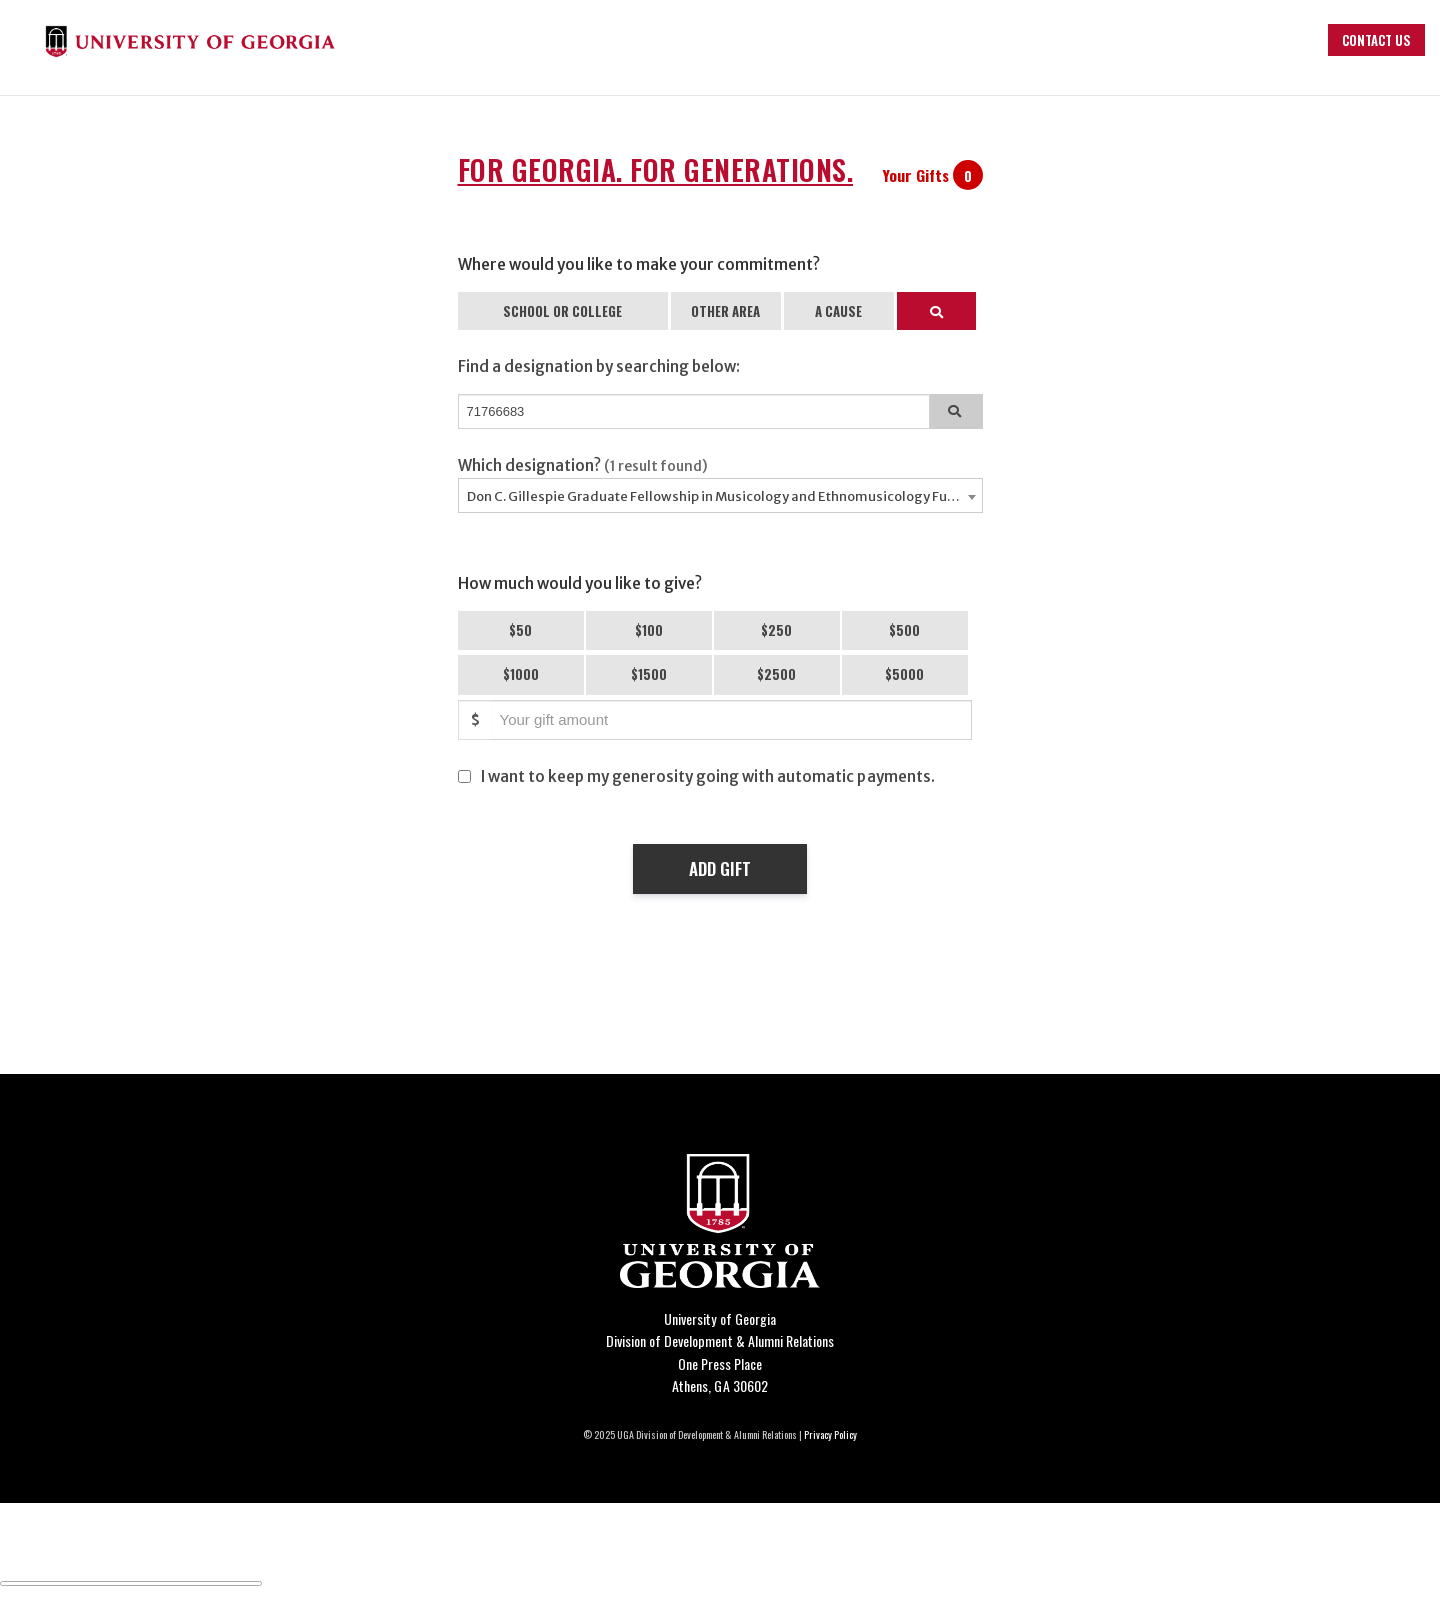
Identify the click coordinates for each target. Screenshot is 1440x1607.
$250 (776, 630)
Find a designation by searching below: (599, 366)
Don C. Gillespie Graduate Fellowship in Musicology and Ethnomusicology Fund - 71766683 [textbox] (724, 496)
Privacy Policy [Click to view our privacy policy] (830, 1434)
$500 (904, 630)
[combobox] (720, 495)
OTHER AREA (725, 311)
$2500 (776, 674)
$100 (649, 630)
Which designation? (583, 465)
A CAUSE (838, 311)
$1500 (649, 674)
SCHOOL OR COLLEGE (562, 311)
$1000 (521, 674)
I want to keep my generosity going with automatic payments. (708, 776)
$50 (520, 630)
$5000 (904, 674)
